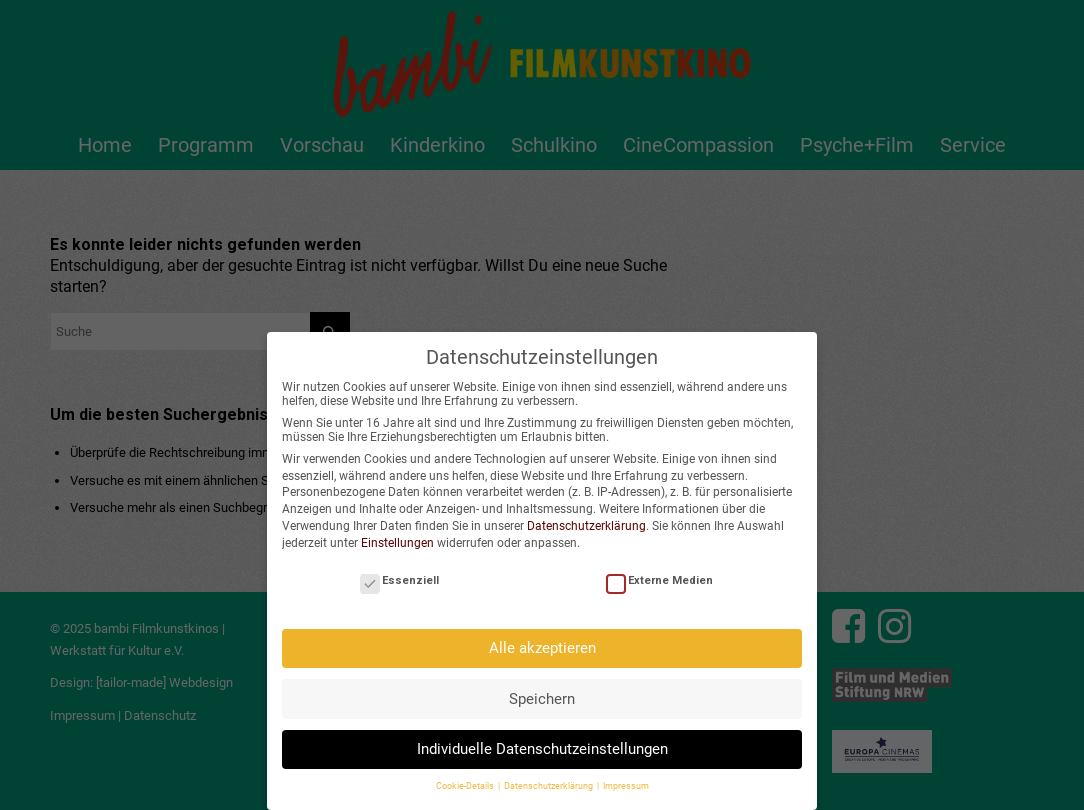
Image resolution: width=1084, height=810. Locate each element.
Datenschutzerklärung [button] (549, 777)
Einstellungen (397, 533)
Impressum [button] (626, 777)
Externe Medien (659, 570)
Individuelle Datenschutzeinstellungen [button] (542, 739)
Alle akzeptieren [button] (542, 638)
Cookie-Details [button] (466, 777)
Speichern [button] (542, 689)
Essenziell (399, 570)
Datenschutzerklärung (586, 516)
